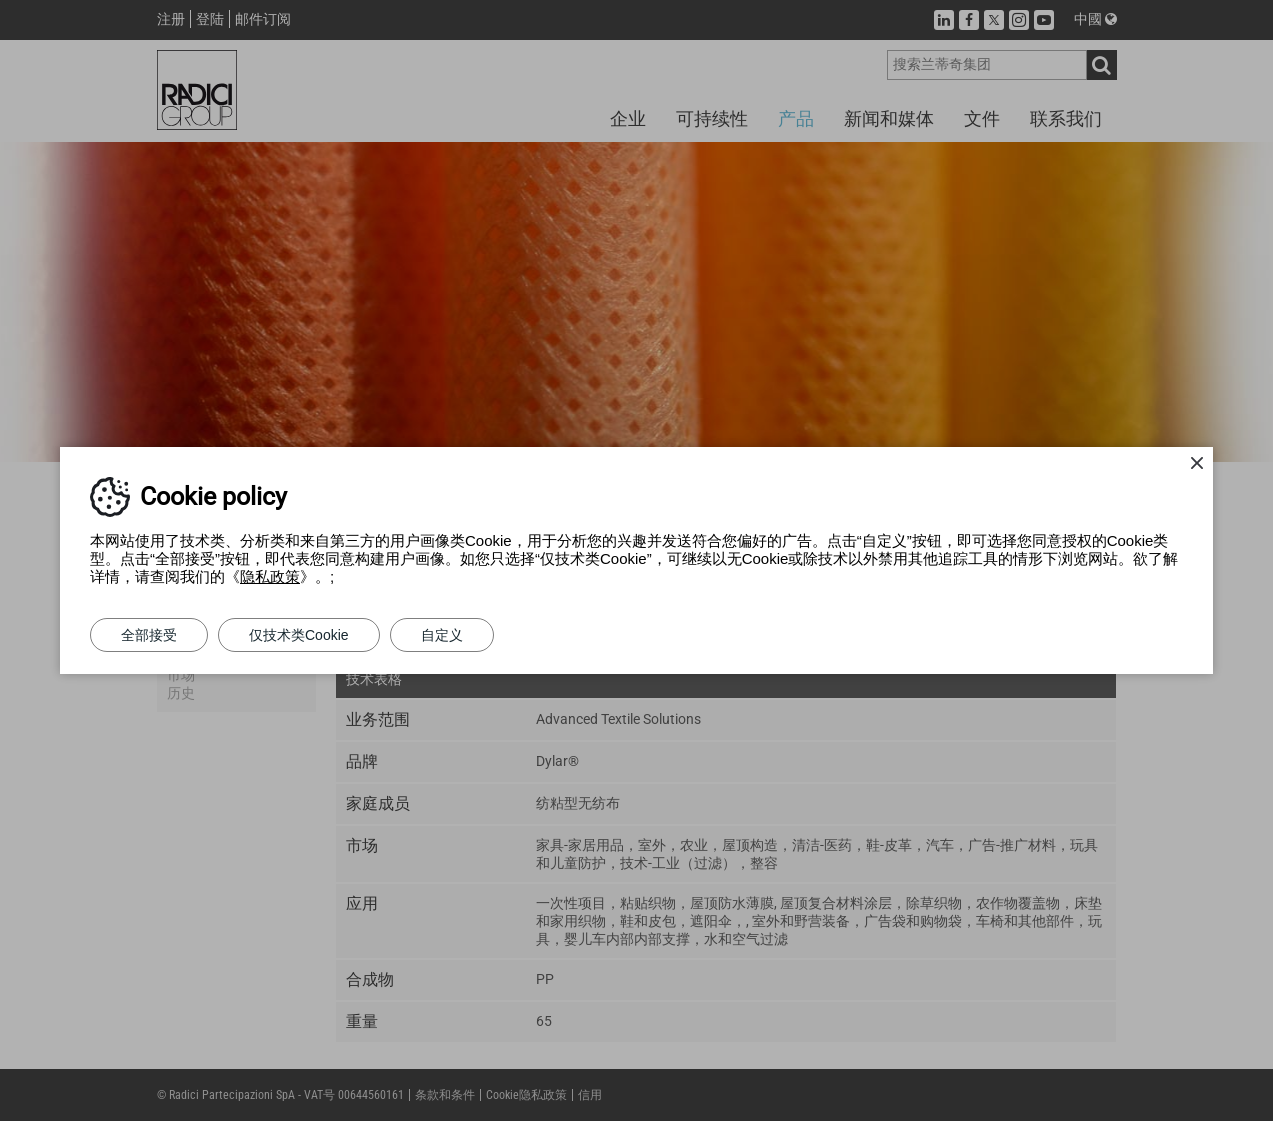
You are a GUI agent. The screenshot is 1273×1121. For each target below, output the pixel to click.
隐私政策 (270, 576)
